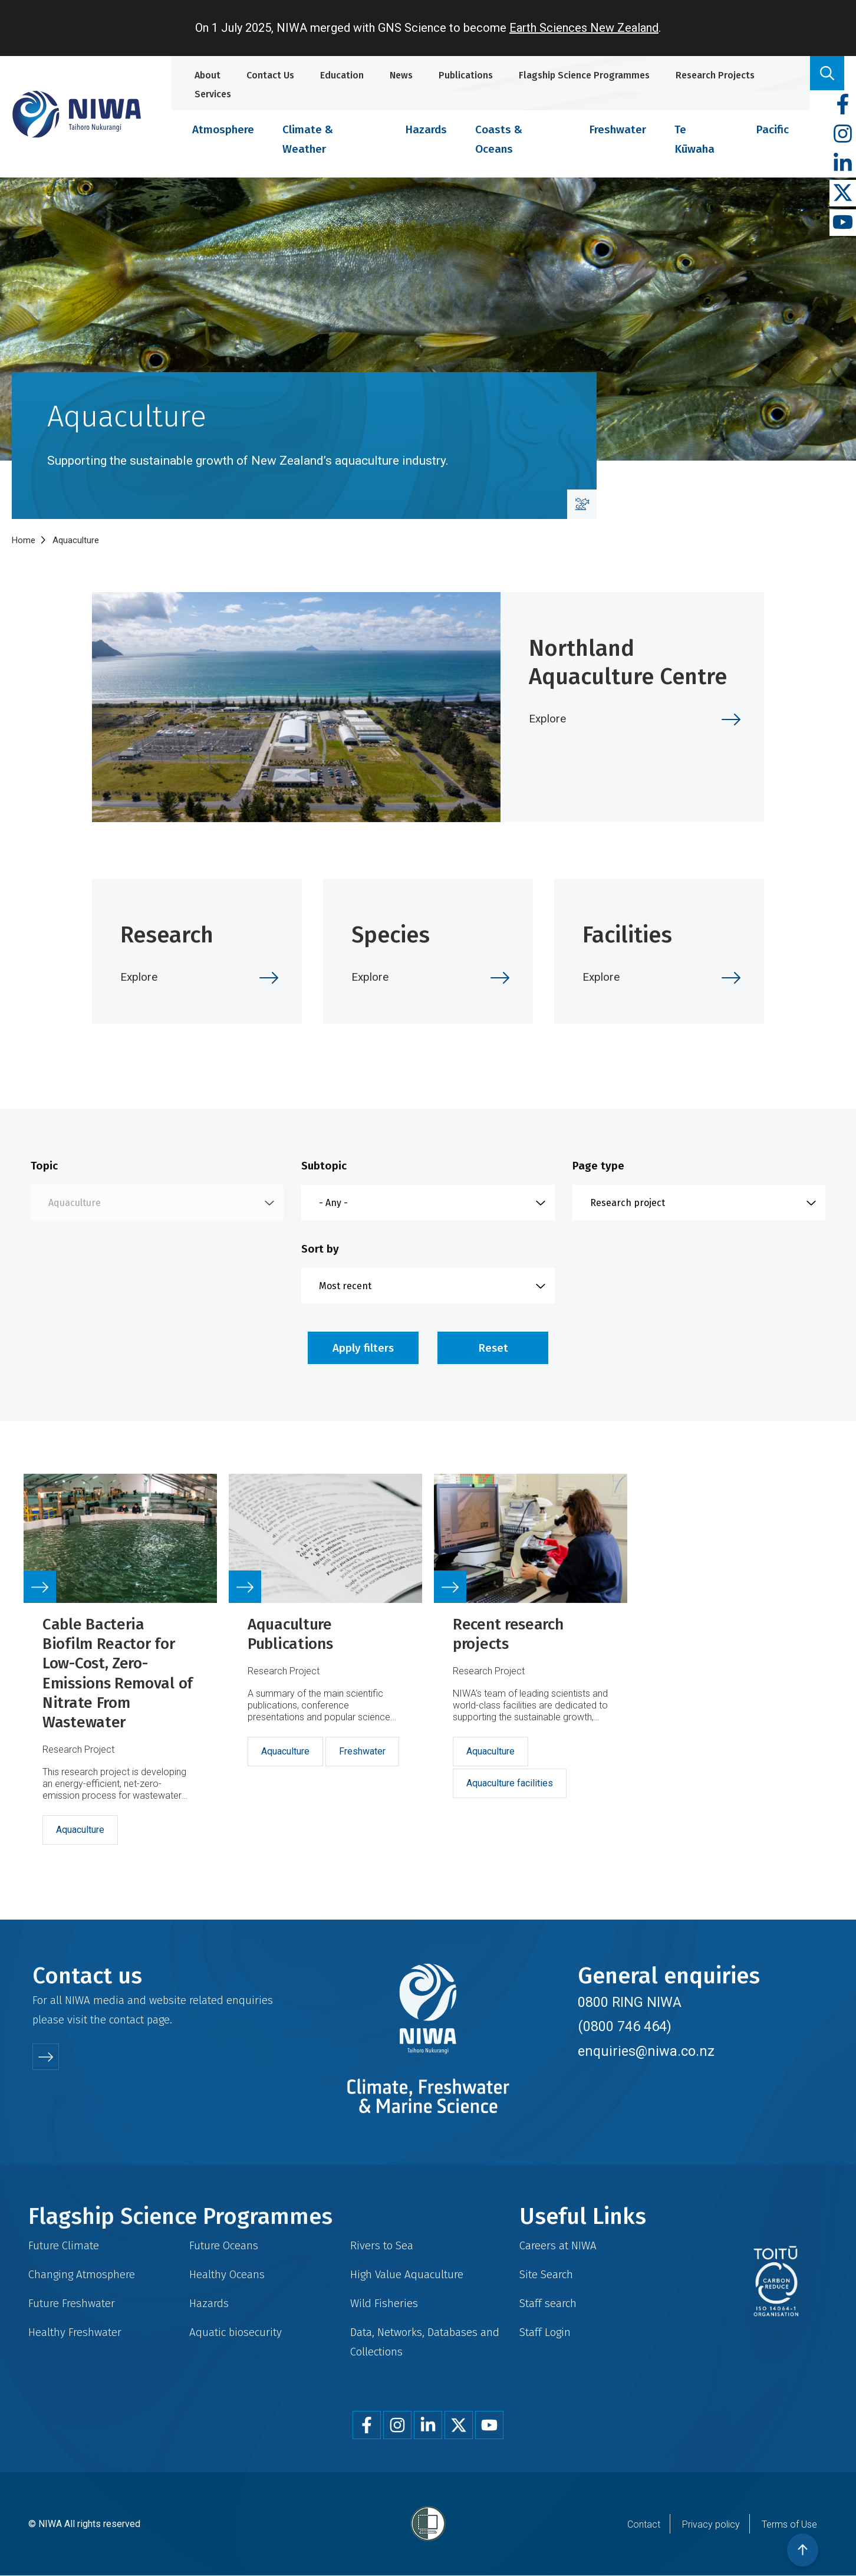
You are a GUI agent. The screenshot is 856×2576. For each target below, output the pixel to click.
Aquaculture (80, 1829)
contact (126, 2019)
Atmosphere (223, 129)
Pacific (772, 129)
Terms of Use (789, 2524)
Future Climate (63, 2245)
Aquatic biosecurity (235, 2332)
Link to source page (120, 1674)
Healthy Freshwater (74, 2332)
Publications (466, 75)
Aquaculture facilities (509, 1783)
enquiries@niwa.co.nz (646, 2051)
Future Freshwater (71, 2303)
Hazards (426, 129)
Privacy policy (711, 2524)
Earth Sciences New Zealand (584, 28)
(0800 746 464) (624, 2026)
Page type (598, 1165)
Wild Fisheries (384, 2303)
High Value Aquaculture (406, 2274)
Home (23, 540)
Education (342, 75)
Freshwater (617, 129)
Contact (643, 2524)
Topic (44, 1165)
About (207, 75)
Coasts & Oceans (498, 139)
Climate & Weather (307, 139)
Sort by (320, 1249)
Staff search (548, 2303)
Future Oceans (223, 2245)
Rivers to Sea (381, 2245)
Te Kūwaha (694, 139)
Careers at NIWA (558, 2245)
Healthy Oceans (227, 2274)
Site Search (546, 2274)
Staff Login (545, 2332)
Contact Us (270, 75)
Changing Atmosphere (81, 2274)
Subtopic (324, 1165)
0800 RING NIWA (629, 2002)
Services (213, 94)
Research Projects (715, 75)
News (401, 75)
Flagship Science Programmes (584, 75)
